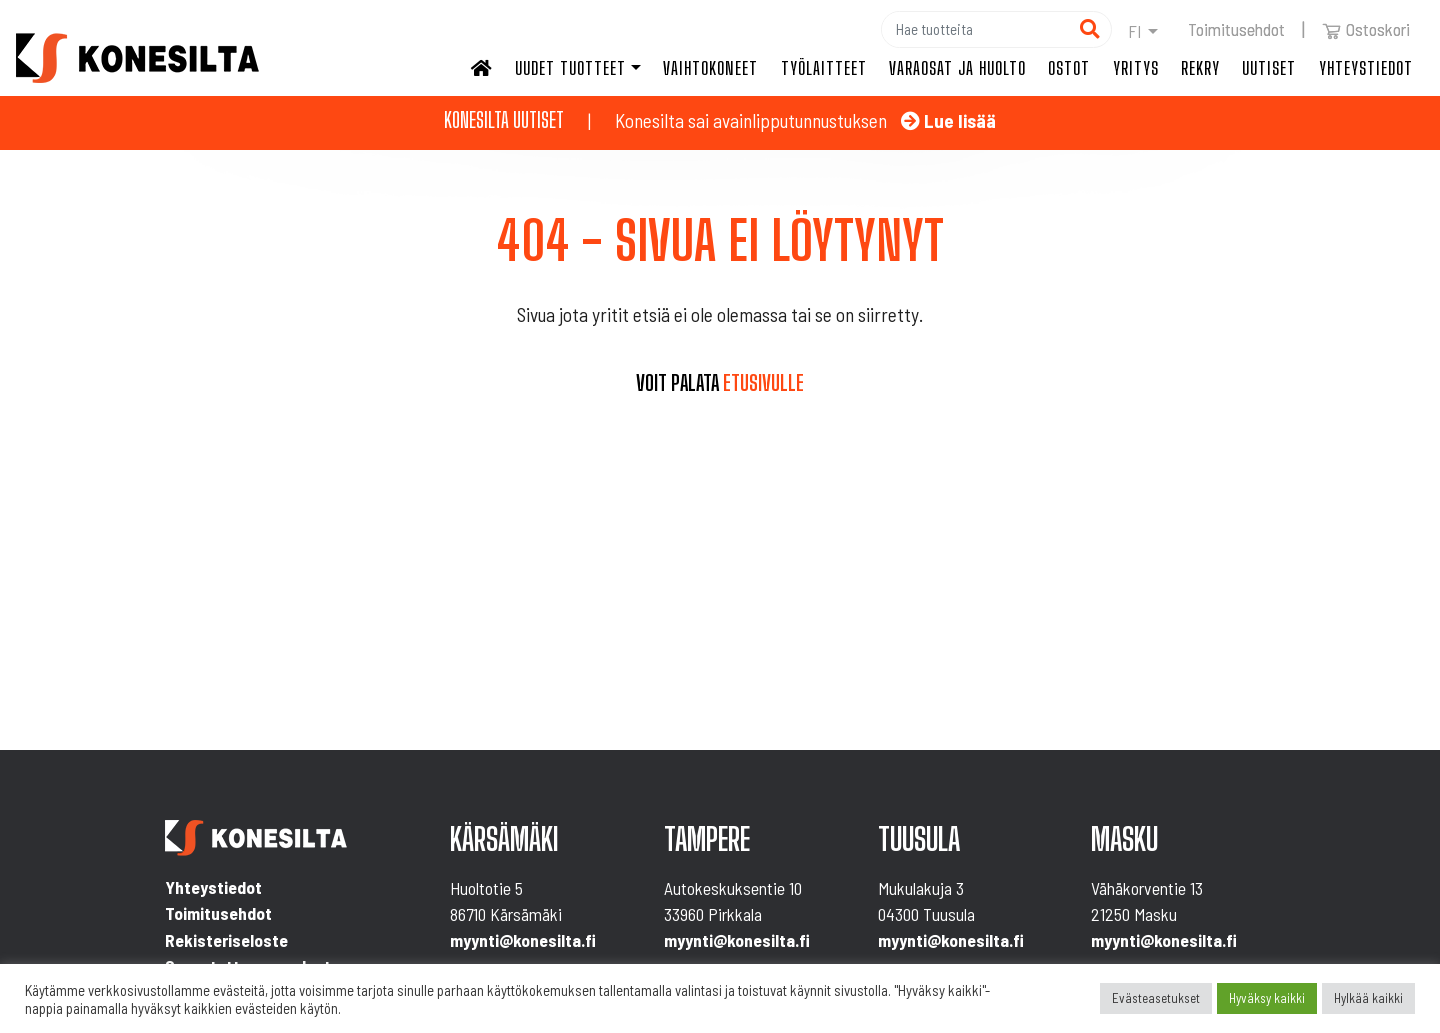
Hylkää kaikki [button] (1368, 998)
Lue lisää (948, 120)
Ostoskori (1366, 29)
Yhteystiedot (1366, 68)
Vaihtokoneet (710, 68)
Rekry (1200, 68)
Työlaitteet (824, 68)
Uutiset (1269, 68)
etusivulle (763, 383)
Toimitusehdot (1236, 29)
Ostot (1069, 68)
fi (1135, 31)
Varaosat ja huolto (957, 68)
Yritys (1136, 68)
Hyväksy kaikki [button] (1267, 998)
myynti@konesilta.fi (523, 940)
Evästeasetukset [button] (1156, 998)
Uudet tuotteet (570, 68)
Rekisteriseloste (226, 940)
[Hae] (975, 29)
